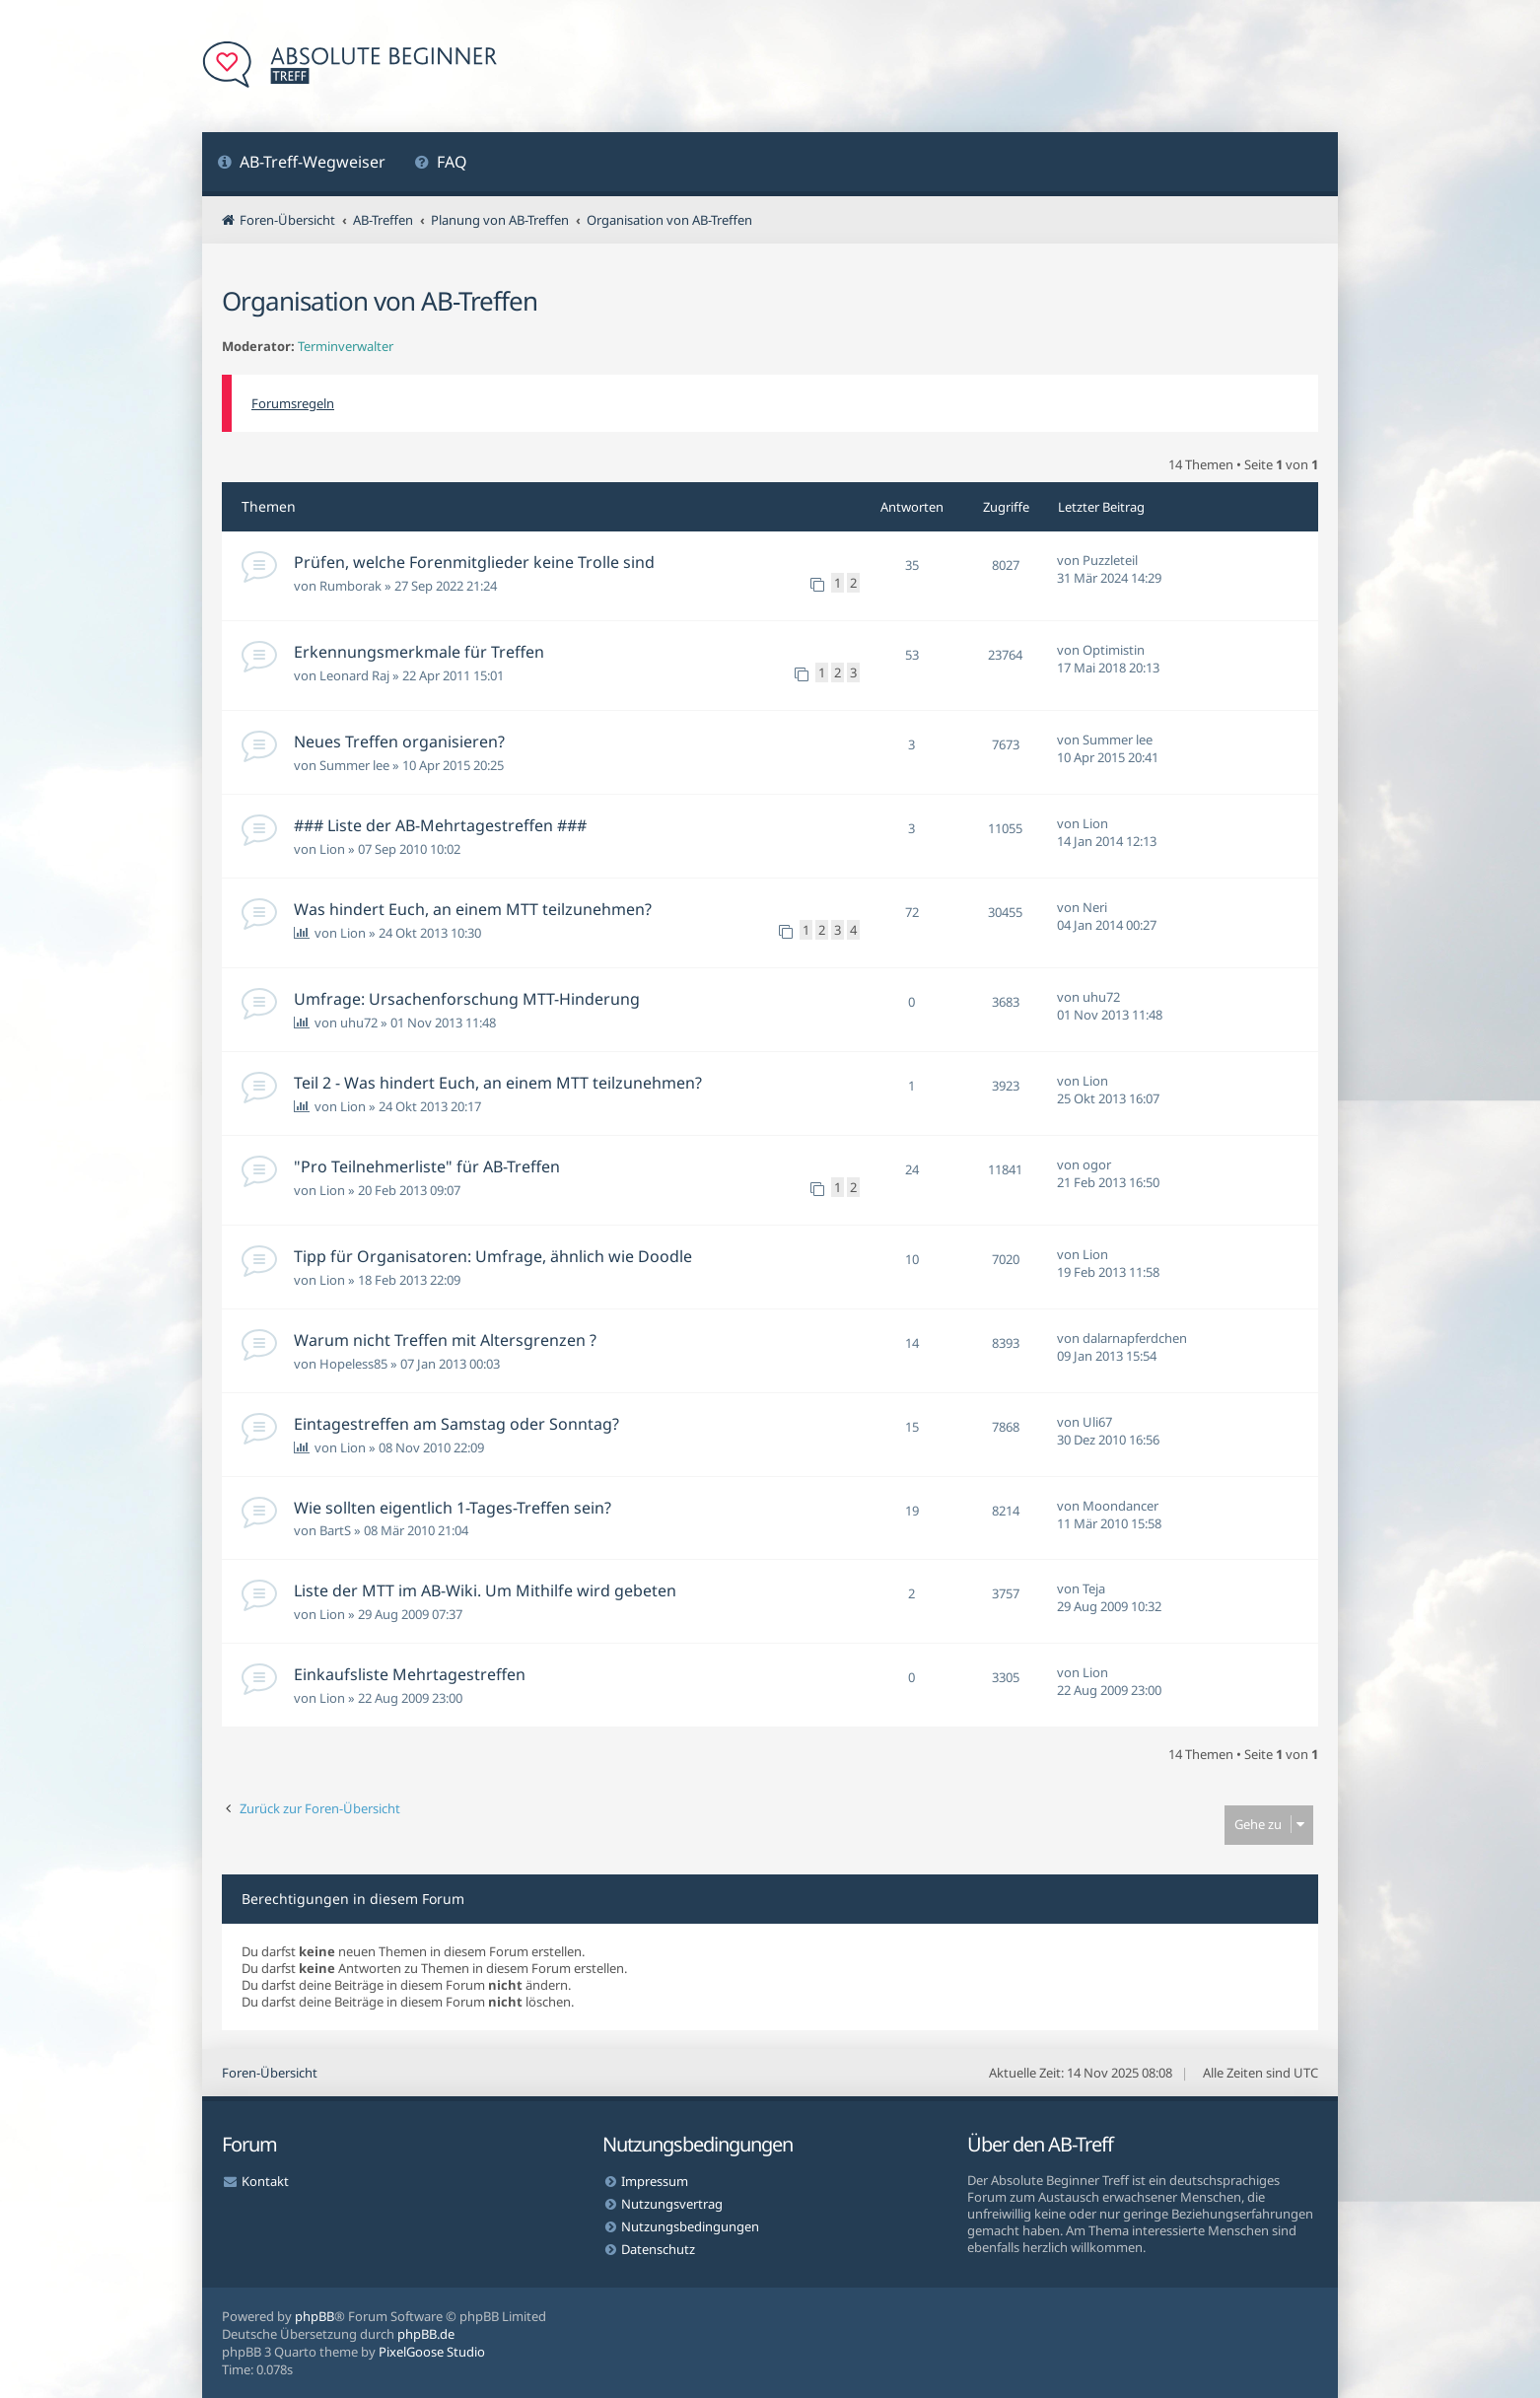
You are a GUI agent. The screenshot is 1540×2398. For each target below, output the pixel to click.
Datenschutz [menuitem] (658, 2249)
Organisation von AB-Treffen (379, 300)
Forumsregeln (292, 403)
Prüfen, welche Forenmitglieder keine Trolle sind (474, 562)
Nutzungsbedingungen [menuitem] (690, 2226)
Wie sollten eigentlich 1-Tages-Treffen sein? (452, 1507)
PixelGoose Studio (432, 2352)
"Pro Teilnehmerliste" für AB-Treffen (427, 1166)
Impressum (654, 2181)
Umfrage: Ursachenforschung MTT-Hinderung (467, 999)
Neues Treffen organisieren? (399, 741)
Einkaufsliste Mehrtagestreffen (409, 1674)
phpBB (314, 2316)
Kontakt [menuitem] (265, 2181)
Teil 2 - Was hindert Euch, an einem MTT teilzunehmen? (498, 1082)
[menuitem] (301, 164)
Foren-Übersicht (269, 2072)
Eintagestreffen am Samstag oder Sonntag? (456, 1424)
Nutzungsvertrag (672, 2204)
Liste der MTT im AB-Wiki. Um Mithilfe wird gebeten (485, 1590)
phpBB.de (426, 2334)
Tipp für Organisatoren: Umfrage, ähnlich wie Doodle (493, 1256)
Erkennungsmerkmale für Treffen (419, 652)
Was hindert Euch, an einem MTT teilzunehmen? (473, 909)
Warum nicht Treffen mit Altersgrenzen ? (445, 1340)
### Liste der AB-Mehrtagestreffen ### (440, 825)
